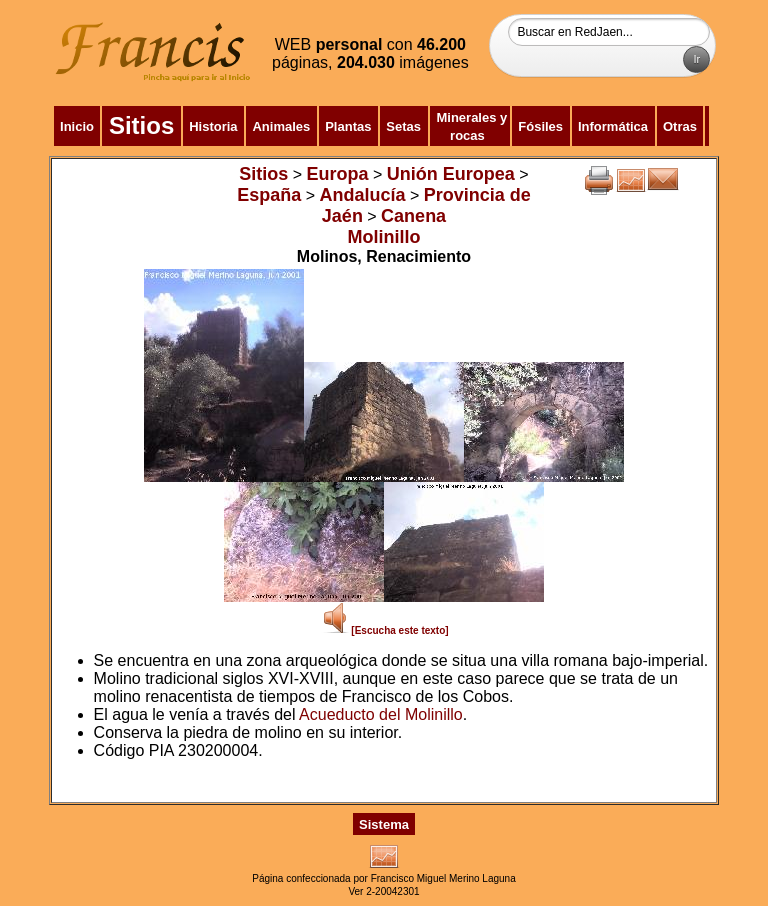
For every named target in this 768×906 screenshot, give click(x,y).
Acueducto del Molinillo (381, 714)
